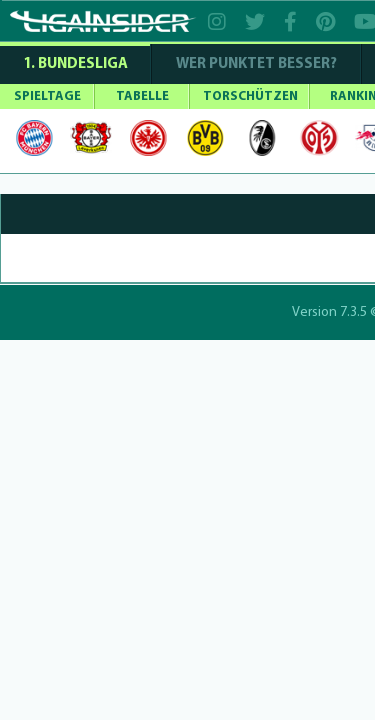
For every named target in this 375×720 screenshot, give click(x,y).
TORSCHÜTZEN (250, 96)
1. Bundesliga (75, 64)
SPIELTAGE (47, 96)
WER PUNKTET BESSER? (256, 64)
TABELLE (142, 96)
